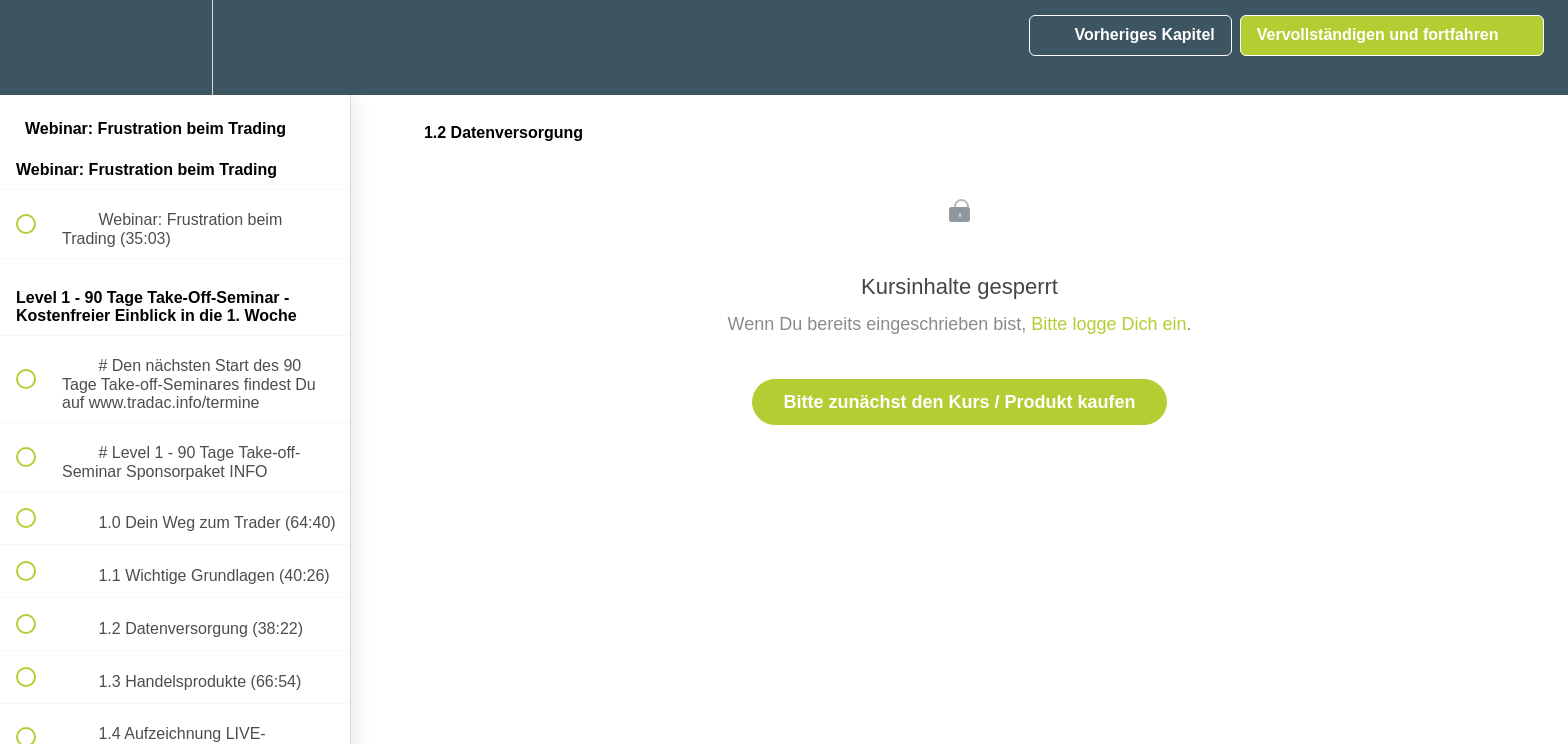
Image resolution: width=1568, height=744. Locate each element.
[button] (37, 47)
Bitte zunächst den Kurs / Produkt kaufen (959, 402)
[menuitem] (175, 47)
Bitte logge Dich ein (1108, 324)
